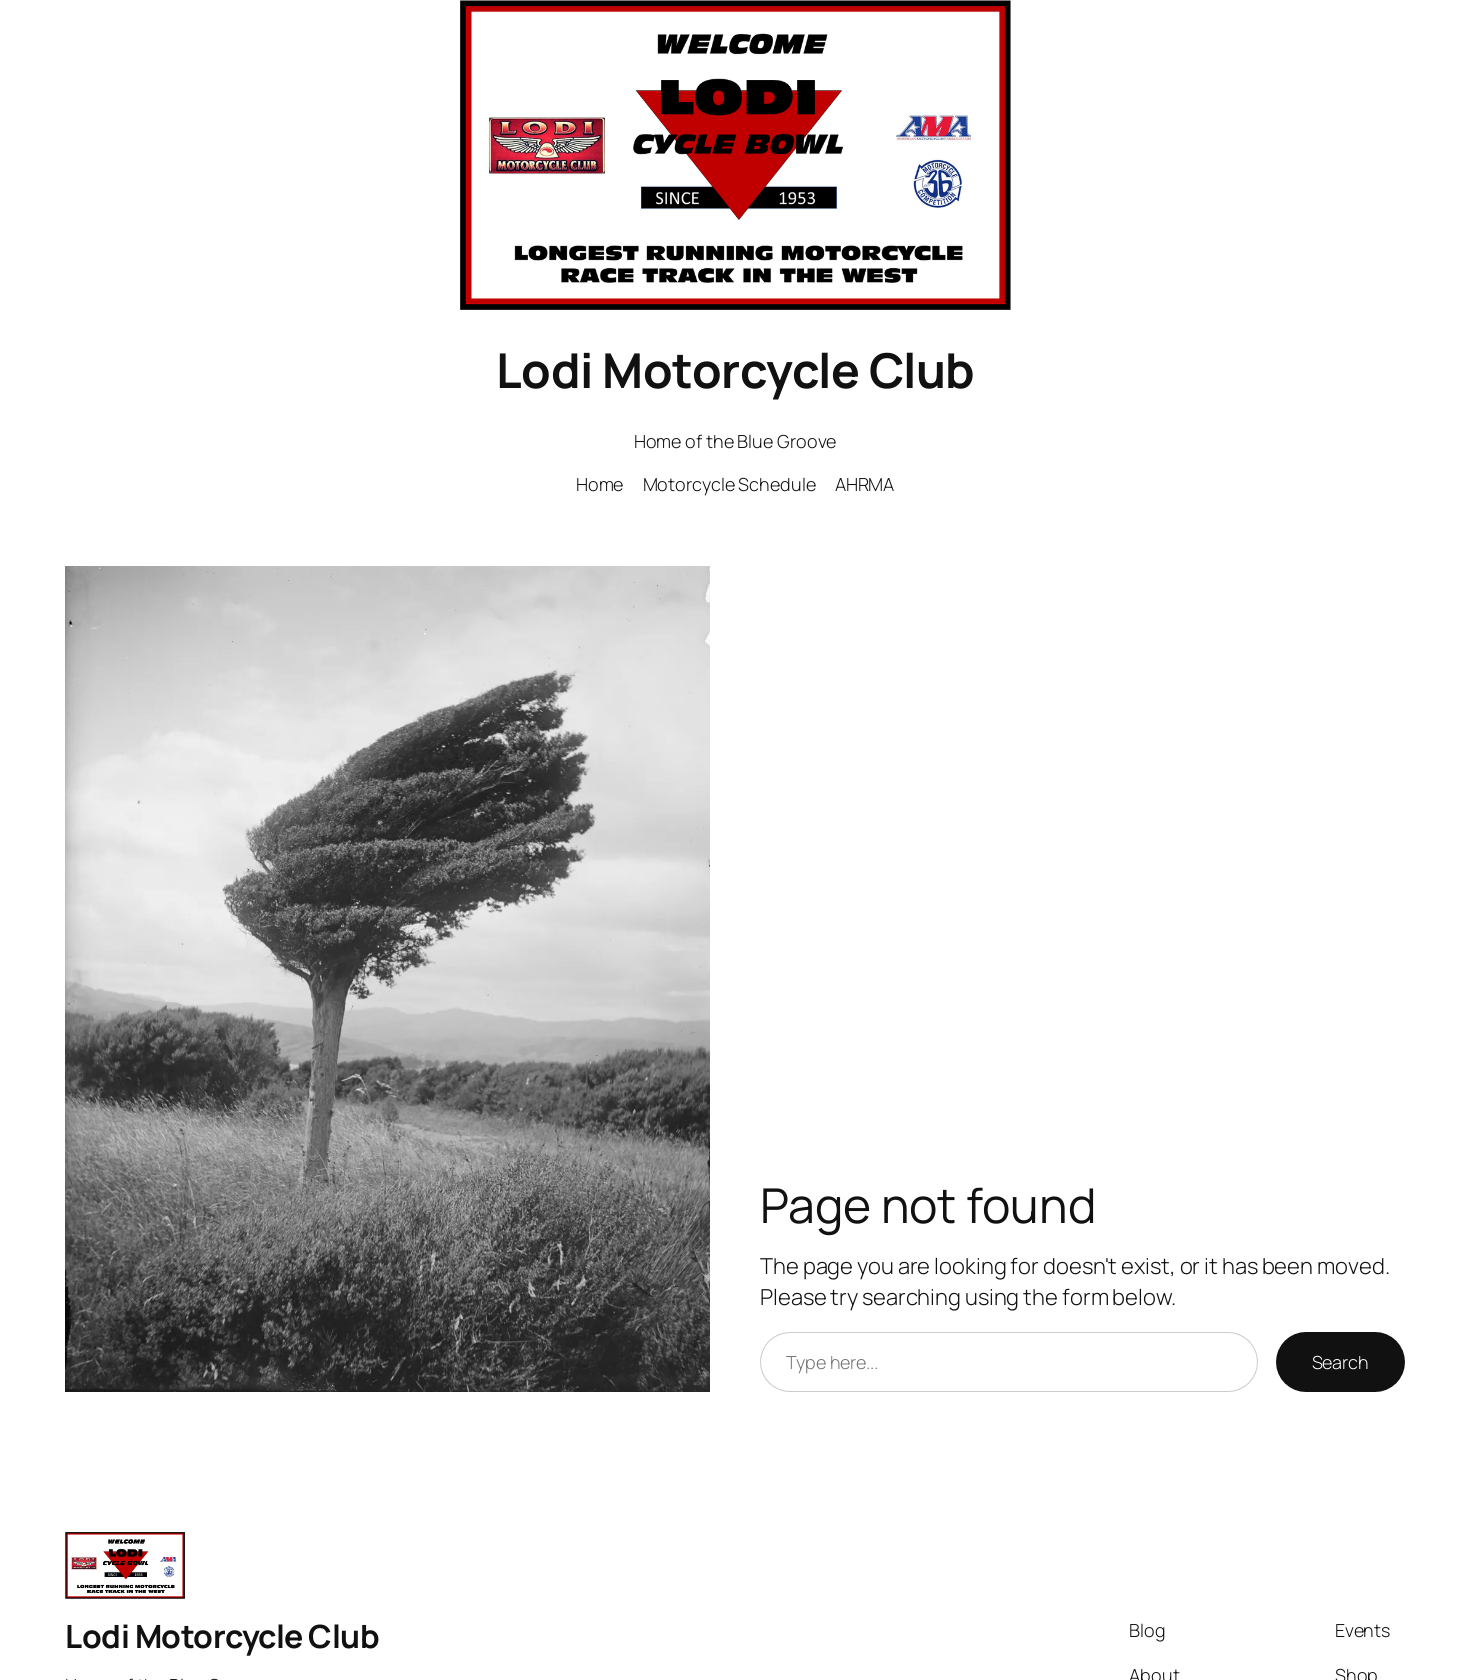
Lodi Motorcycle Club (735, 369)
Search (1340, 1362)
